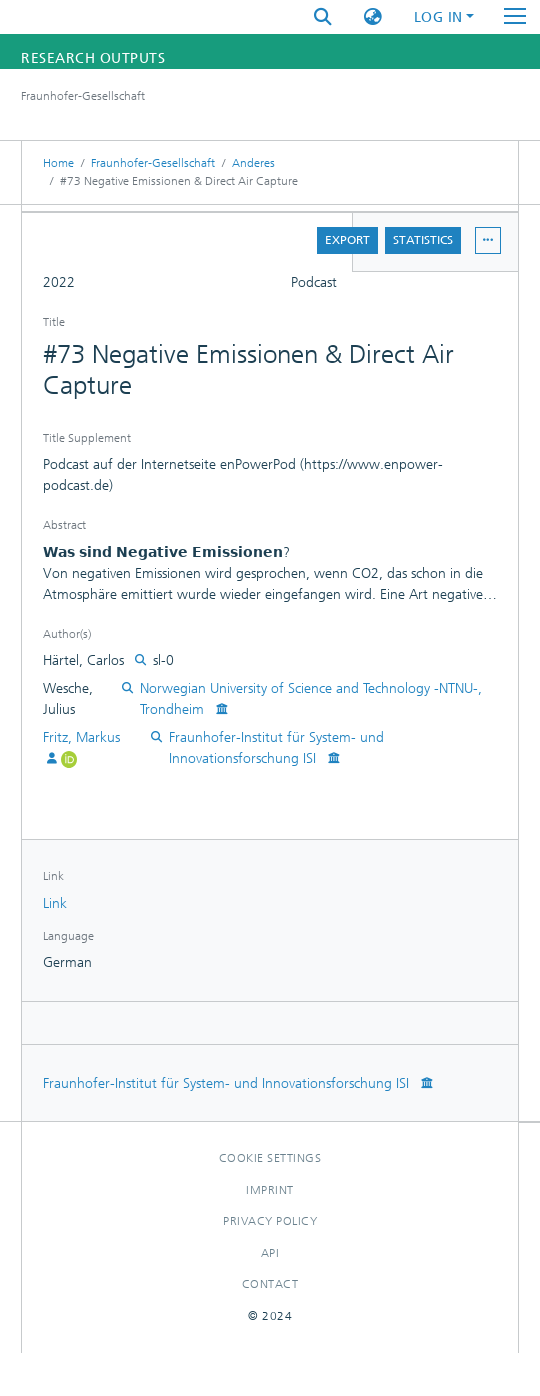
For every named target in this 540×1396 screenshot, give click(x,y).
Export (347, 240)
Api (270, 1253)
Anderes (253, 163)
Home (58, 163)
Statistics (423, 240)
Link (55, 903)
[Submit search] (323, 17)
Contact (270, 1284)
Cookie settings (270, 1158)
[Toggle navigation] (515, 17)
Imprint (270, 1190)
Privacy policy (270, 1221)
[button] (373, 17)
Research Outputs (93, 58)
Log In (438, 17)
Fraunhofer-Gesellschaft (153, 163)
